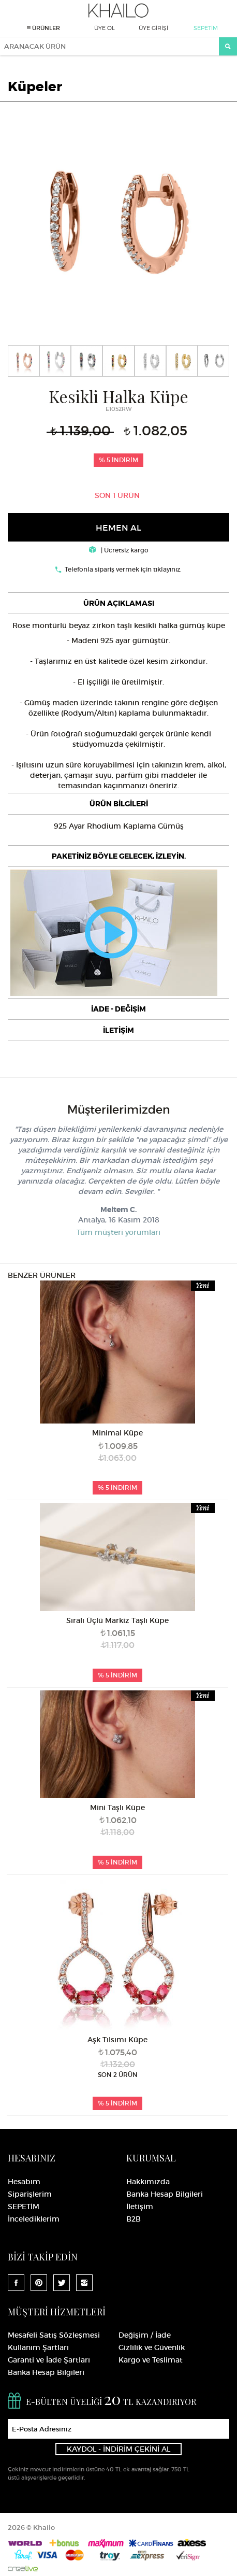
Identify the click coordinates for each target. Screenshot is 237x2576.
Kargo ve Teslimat (151, 2360)
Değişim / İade (145, 2335)
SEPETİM (206, 28)
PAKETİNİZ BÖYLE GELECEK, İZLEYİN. (119, 856)
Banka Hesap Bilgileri (164, 2194)
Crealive (23, 2568)
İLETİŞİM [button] (118, 1030)
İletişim (139, 2206)
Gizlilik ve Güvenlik (152, 2347)
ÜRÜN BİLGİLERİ (119, 803)
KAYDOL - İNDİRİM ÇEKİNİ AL (118, 2449)
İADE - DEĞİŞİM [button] (118, 1009)
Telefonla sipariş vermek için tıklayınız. (123, 569)
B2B (133, 2219)
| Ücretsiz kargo (119, 550)
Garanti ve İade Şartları (49, 2360)
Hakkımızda (148, 2181)
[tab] (118, 603)
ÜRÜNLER (43, 28)
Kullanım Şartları (38, 2347)
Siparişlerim (30, 2194)
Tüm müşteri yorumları (118, 1232)
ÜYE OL (104, 28)
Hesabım (24, 2181)
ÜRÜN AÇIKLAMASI (118, 603)
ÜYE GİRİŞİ (153, 28)
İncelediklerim (34, 2219)
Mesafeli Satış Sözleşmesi (54, 2335)
